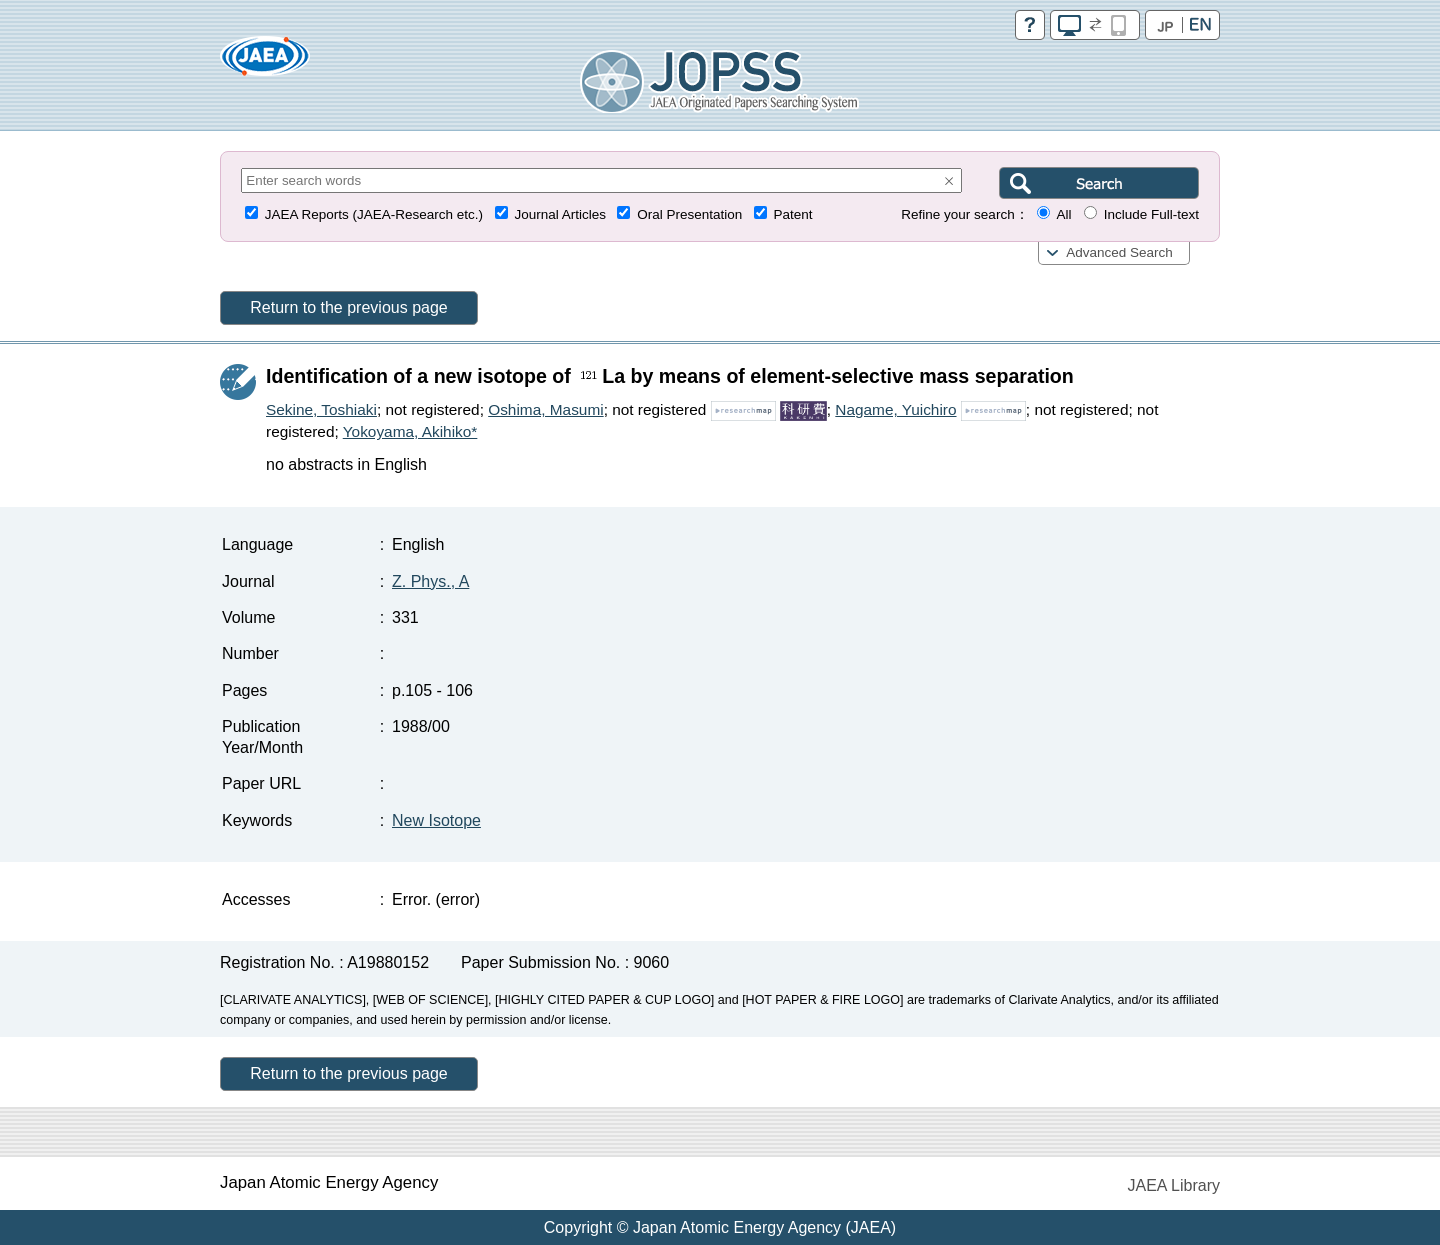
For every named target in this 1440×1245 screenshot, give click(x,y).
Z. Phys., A (430, 581)
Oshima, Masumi (545, 409)
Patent (793, 214)
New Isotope (436, 820)
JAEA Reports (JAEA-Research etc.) (374, 214)
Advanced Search (1119, 252)
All (1063, 214)
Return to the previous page (348, 307)
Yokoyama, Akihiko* (410, 431)
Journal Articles (560, 214)
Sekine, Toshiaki (321, 409)
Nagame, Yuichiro (895, 409)
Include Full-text (1151, 214)
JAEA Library (1174, 1185)
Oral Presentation (689, 214)
